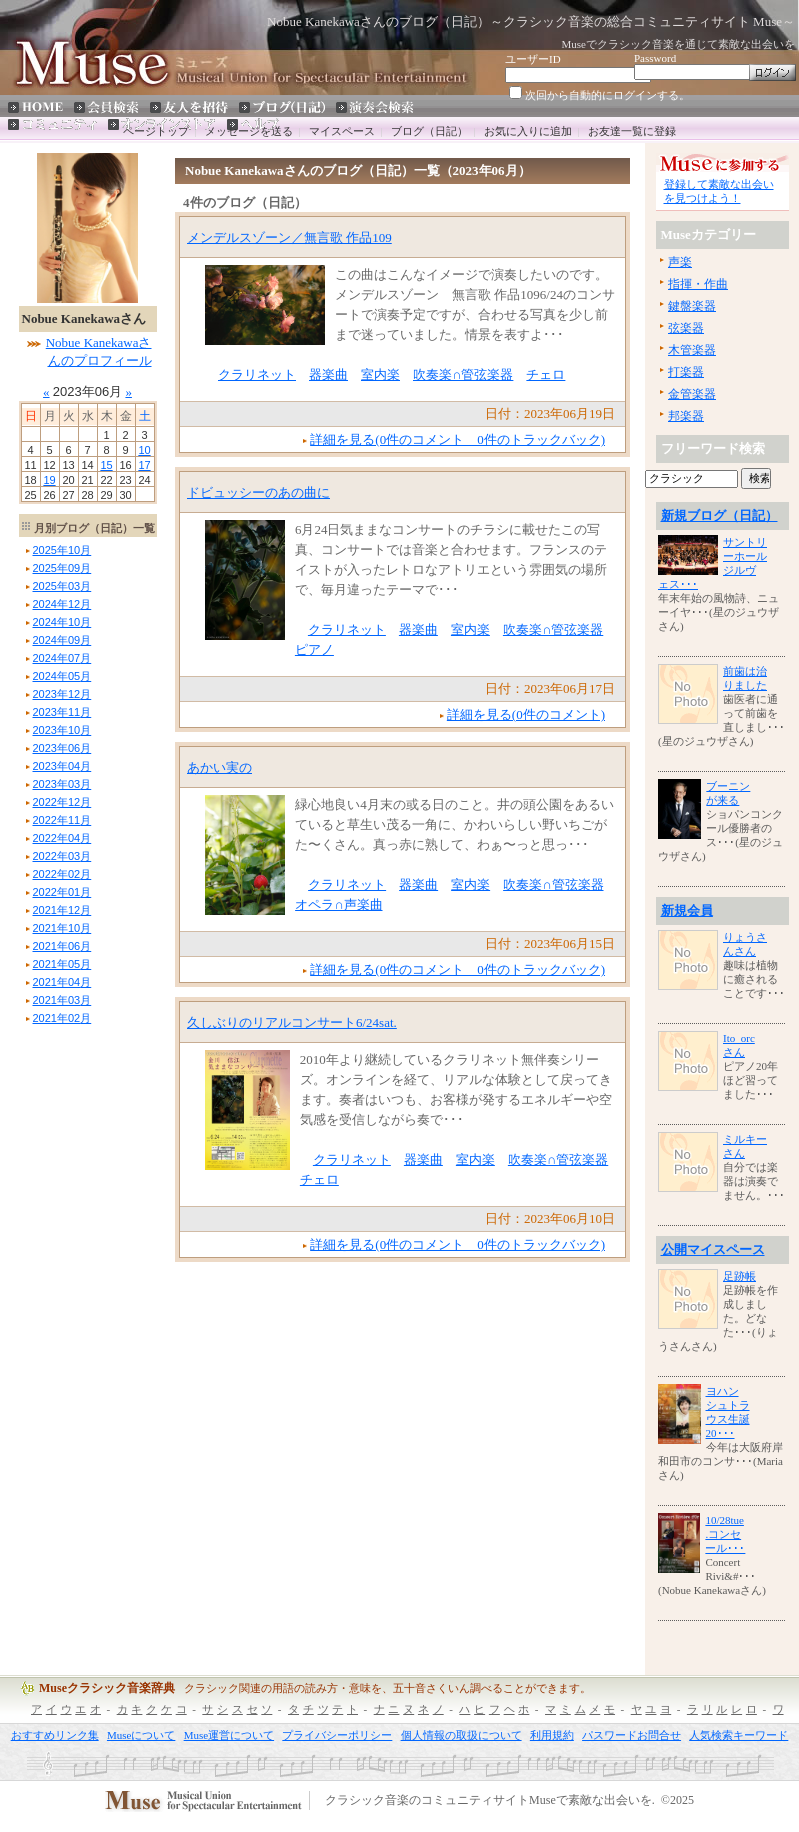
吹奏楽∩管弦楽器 (463, 374)
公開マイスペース (713, 1249)
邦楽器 (686, 416)
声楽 (680, 262)
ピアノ (314, 649)
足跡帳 (739, 1276)
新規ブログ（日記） (719, 515)
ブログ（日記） (429, 131)
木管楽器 (692, 350)
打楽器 (686, 372)
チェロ (545, 374)
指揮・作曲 (698, 284)
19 (49, 480)
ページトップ (156, 131)
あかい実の (219, 767)
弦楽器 (686, 328)
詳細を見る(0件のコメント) (526, 714)
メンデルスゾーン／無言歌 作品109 (289, 237)
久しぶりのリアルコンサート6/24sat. (292, 1022)
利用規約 (552, 1735)
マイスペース (342, 131)
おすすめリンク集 (55, 1735)
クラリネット (257, 374)
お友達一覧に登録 (632, 131)
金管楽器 (692, 394)
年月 (62, 550)
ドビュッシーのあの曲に (258, 492)
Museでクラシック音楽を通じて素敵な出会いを (678, 44)
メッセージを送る (249, 131)
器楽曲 (328, 374)
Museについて (141, 1735)
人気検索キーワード (738, 1735)
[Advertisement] (79, 1329)
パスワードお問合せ (631, 1735)
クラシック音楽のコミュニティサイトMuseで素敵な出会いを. (490, 1801)
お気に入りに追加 (528, 131)
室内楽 (380, 374)
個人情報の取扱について (461, 1735)
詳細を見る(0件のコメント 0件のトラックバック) (457, 439)
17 (144, 465)
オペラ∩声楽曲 (338, 904)
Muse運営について (229, 1735)
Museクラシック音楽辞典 (107, 1688)
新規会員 (687, 910)
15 (106, 465)
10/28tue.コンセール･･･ (725, 1534)
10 (144, 450)
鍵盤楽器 (692, 306)
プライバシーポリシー (337, 1735)
